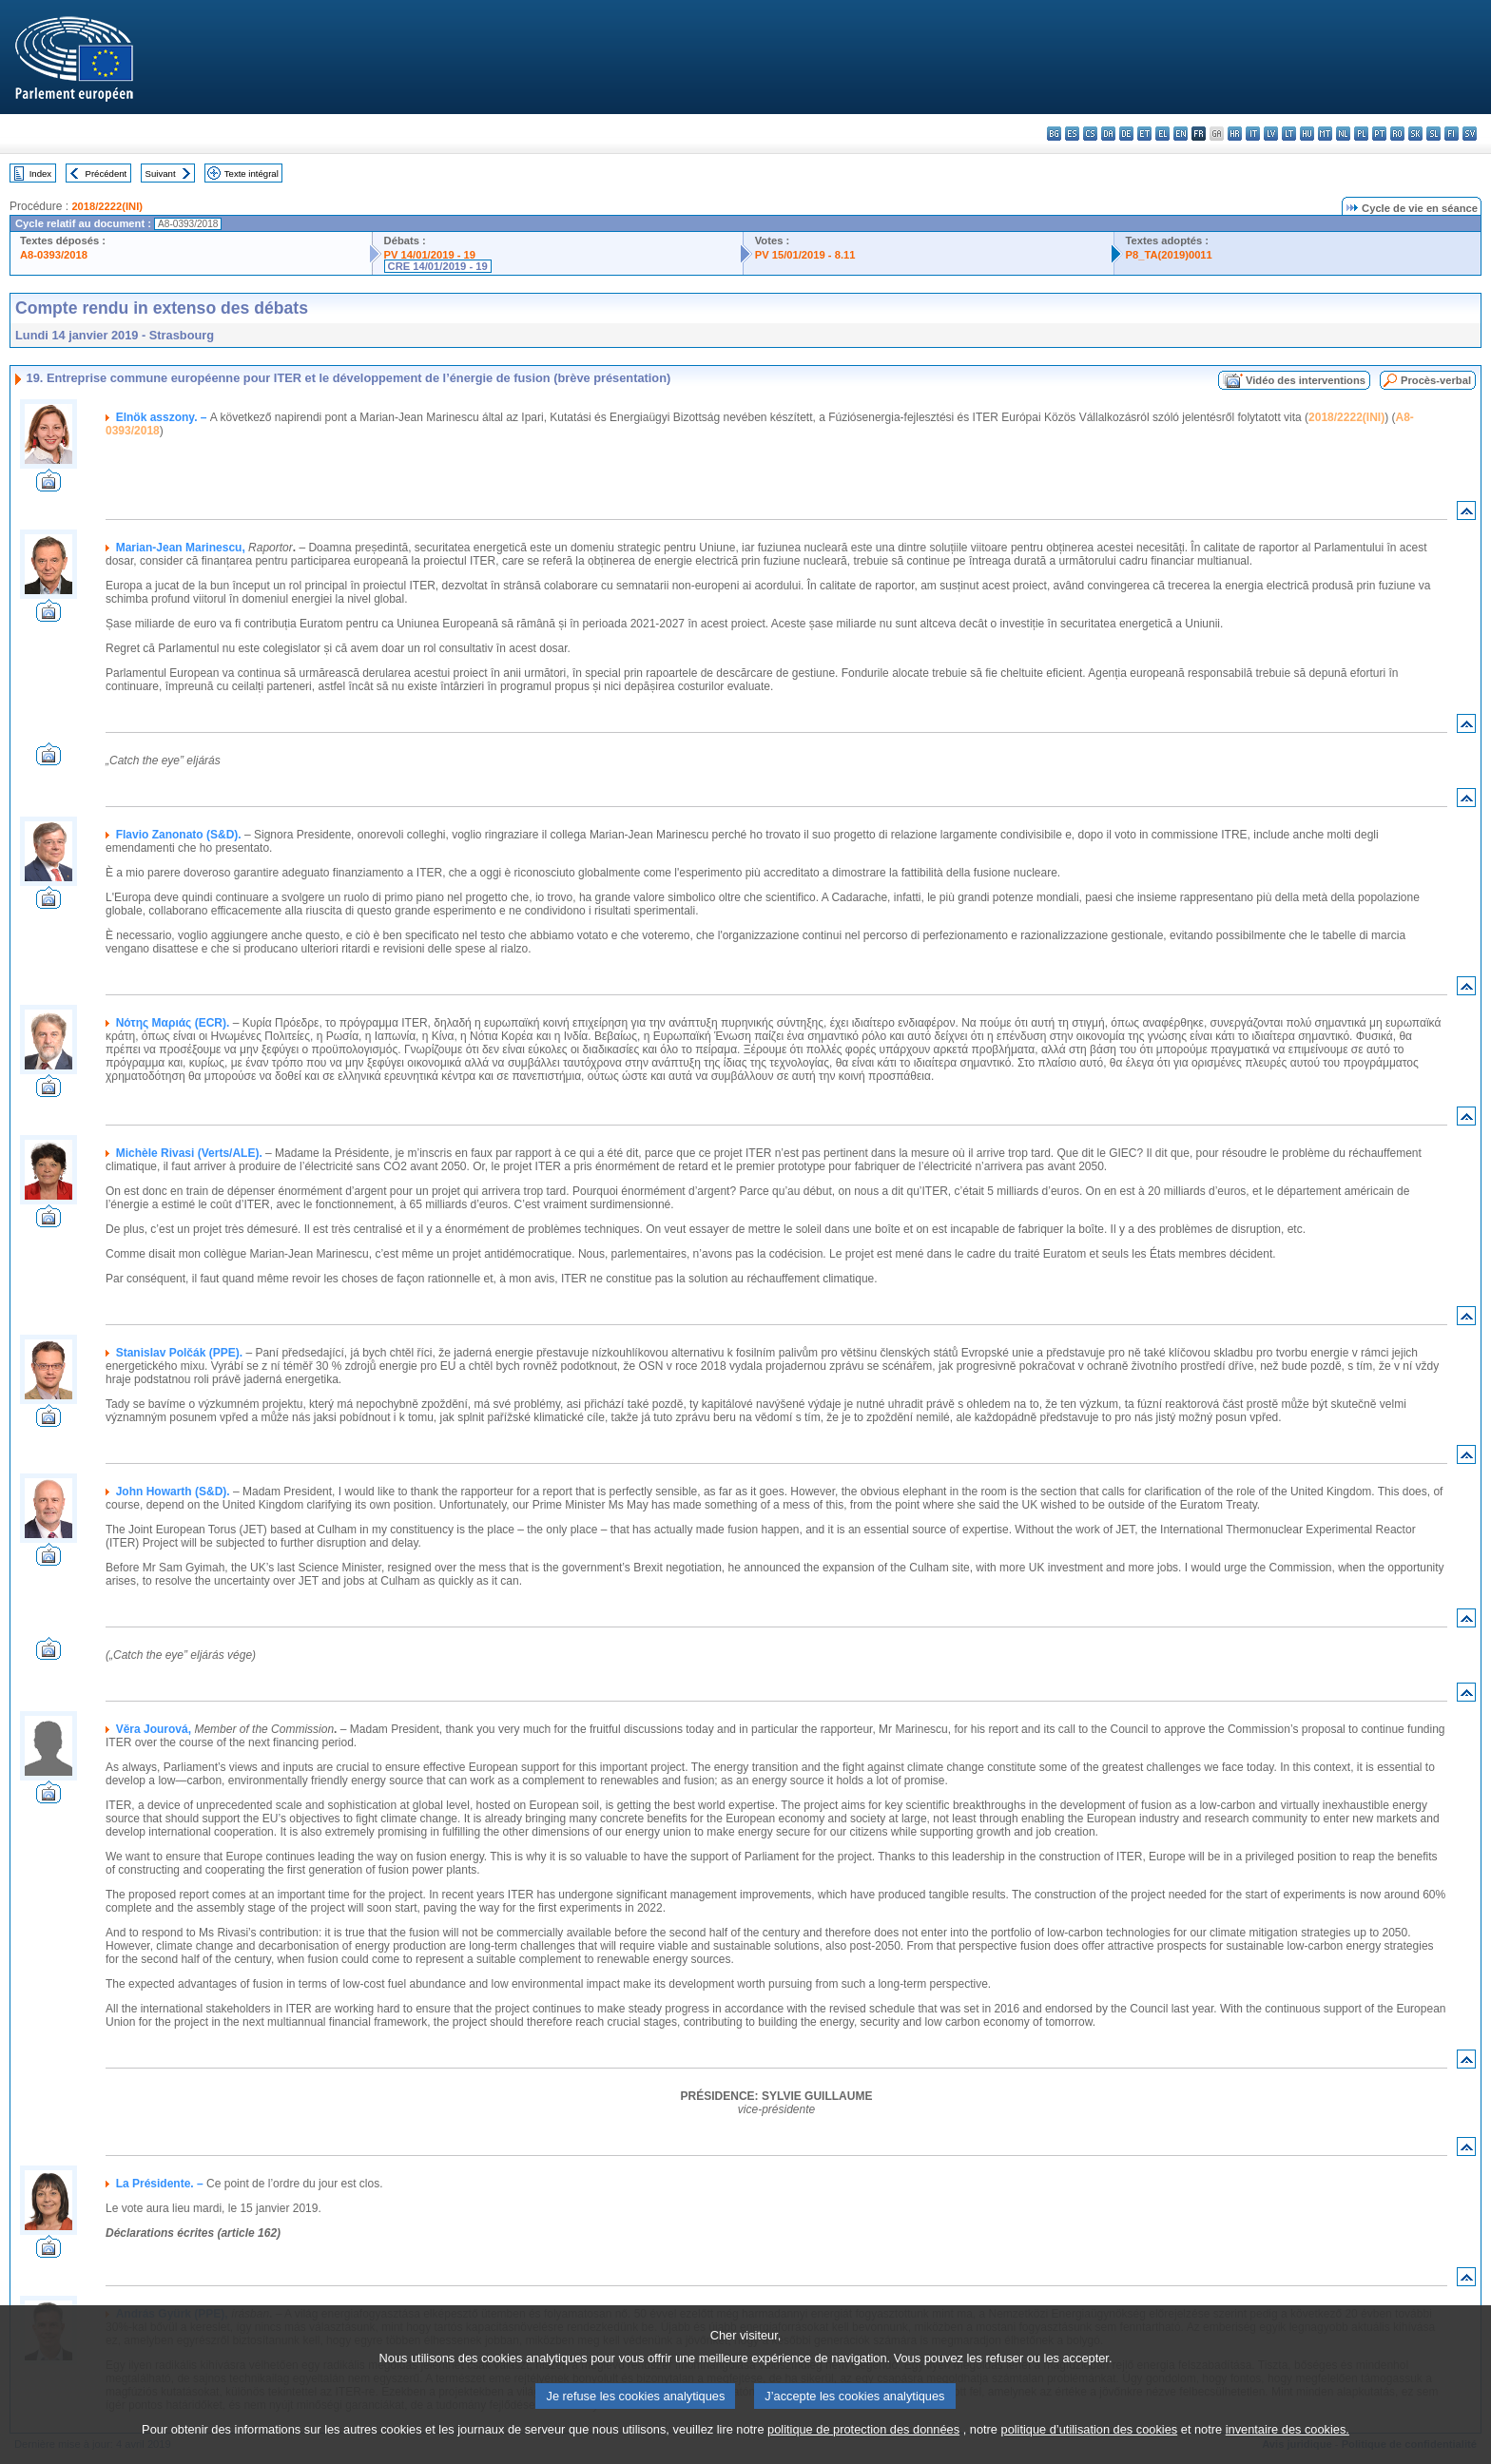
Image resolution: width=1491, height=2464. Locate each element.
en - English (1180, 133)
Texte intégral (251, 173)
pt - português (1379, 133)
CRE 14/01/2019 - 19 (438, 266)
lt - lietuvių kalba (1289, 133)
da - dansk (1108, 133)
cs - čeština (1090, 133)
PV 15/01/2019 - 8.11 (805, 254)
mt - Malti (1325, 133)
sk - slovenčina (1415, 133)
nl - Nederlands (1343, 133)
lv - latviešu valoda (1271, 133)
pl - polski (1361, 133)
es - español (1072, 133)
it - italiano (1253, 133)
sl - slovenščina (1433, 133)
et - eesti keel (1144, 133)
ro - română (1397, 133)
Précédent (106, 173)
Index (40, 173)
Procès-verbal (1436, 380)
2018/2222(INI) (107, 206)
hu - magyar (1307, 133)
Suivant (160, 173)
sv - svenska (1469, 133)
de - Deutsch (1126, 133)
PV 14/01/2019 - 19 (429, 254)
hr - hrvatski (1235, 133)
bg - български (1054, 133)
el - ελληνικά (1162, 133)
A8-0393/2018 (53, 254)
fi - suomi (1451, 133)
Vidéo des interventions (1305, 380)
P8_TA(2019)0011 (1169, 254)
